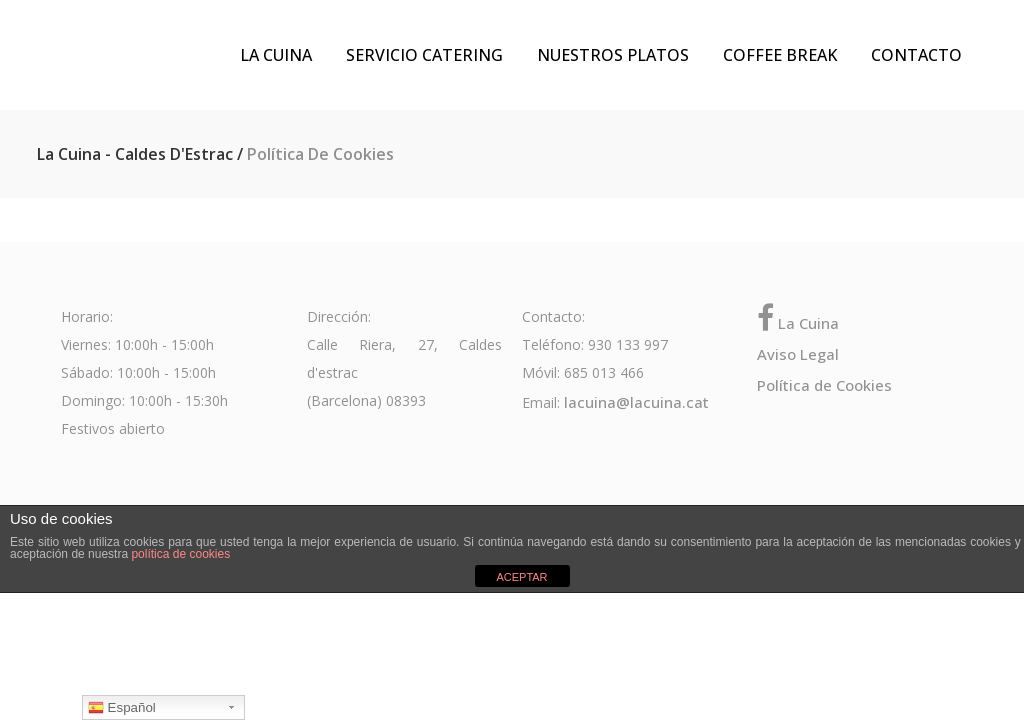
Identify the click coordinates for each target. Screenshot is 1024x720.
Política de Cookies (824, 385)
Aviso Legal (798, 354)
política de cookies (180, 554)
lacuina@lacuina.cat (636, 402)
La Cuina (798, 323)
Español (122, 708)
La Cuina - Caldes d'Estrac (135, 154)
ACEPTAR (521, 577)
